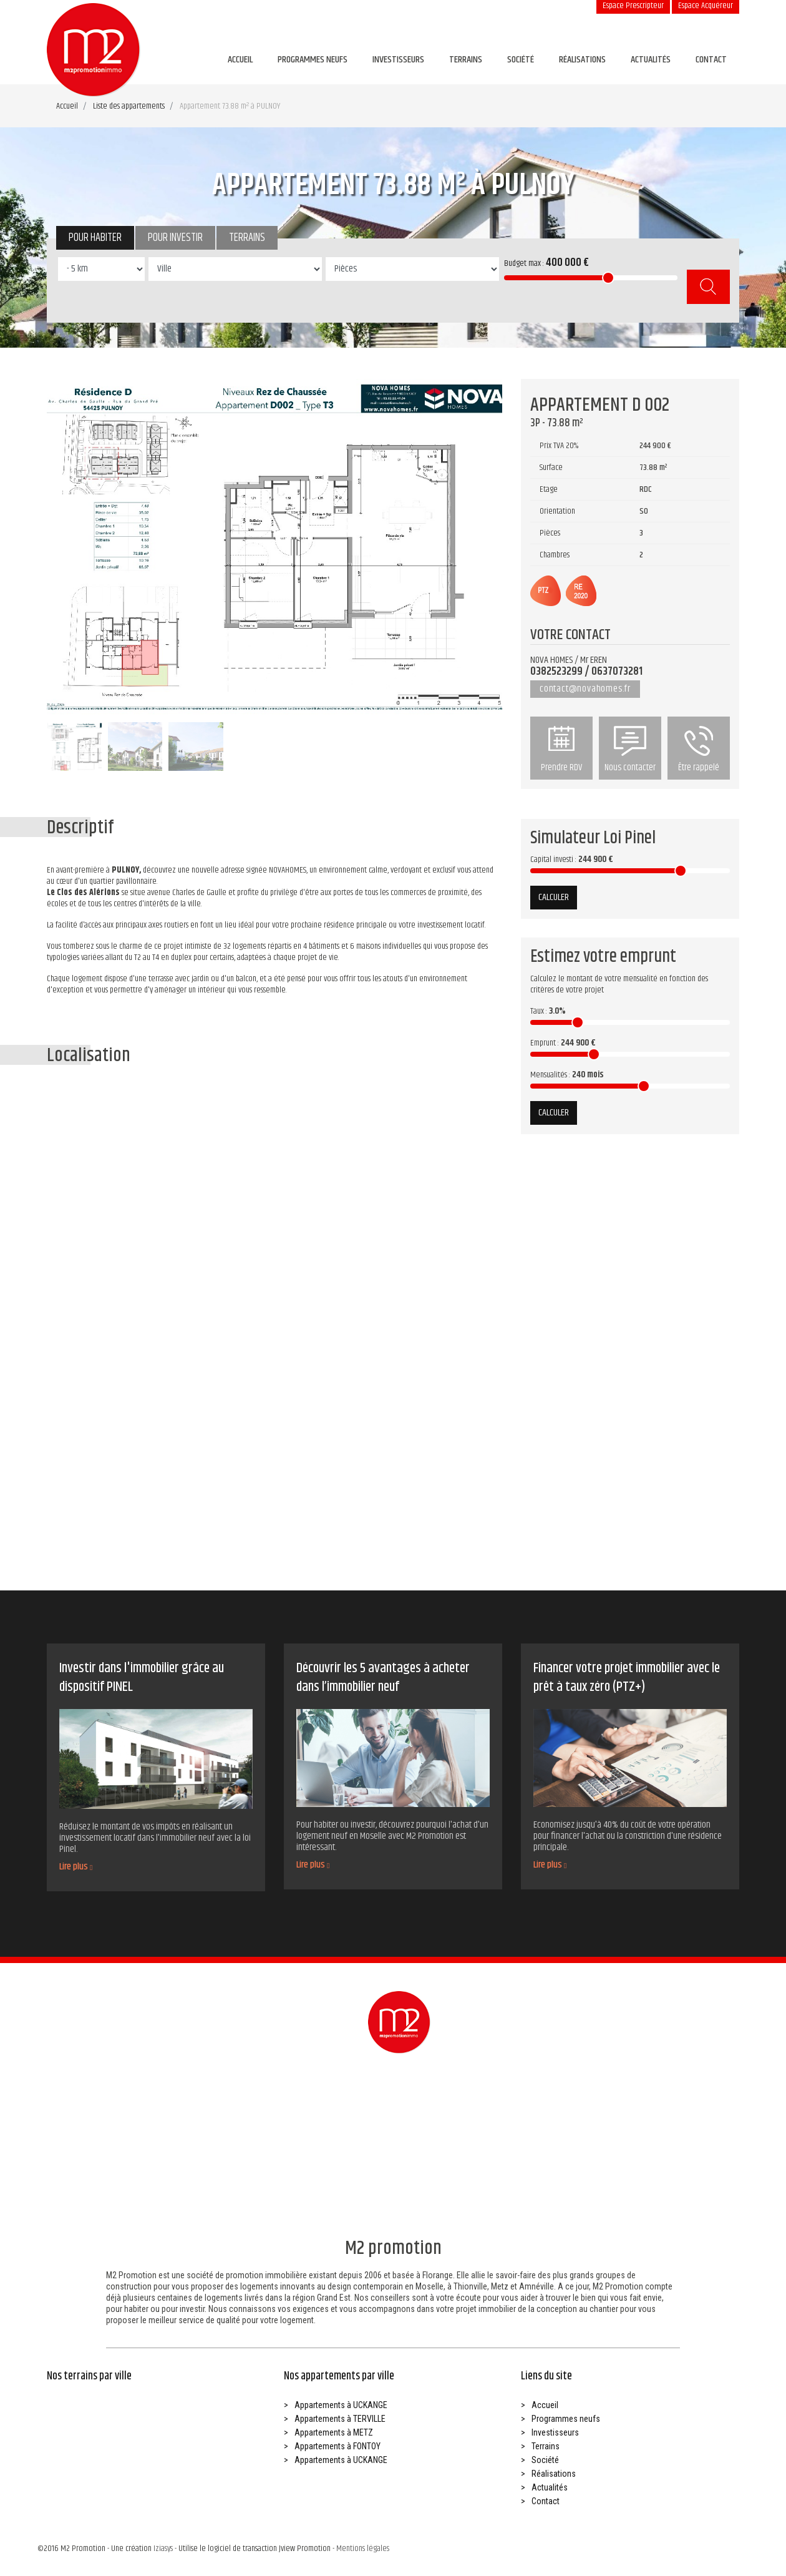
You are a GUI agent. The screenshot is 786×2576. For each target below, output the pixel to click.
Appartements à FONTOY (337, 2446)
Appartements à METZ (333, 2432)
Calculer (553, 897)
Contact (711, 59)
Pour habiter (95, 238)
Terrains (465, 59)
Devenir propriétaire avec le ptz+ (334, 1507)
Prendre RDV (561, 750)
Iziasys (163, 2548)
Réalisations (582, 59)
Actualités (651, 59)
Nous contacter (630, 750)
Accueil (240, 59)
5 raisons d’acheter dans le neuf (215, 1507)
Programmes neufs (312, 59)
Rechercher (708, 287)
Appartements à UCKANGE (340, 2405)
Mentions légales (362, 2548)
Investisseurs (398, 59)
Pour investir (175, 238)
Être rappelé (698, 750)
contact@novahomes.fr (585, 689)
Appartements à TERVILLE (340, 2419)
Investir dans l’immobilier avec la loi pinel (96, 1507)
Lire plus (75, 1866)
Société (520, 59)
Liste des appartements (129, 106)
